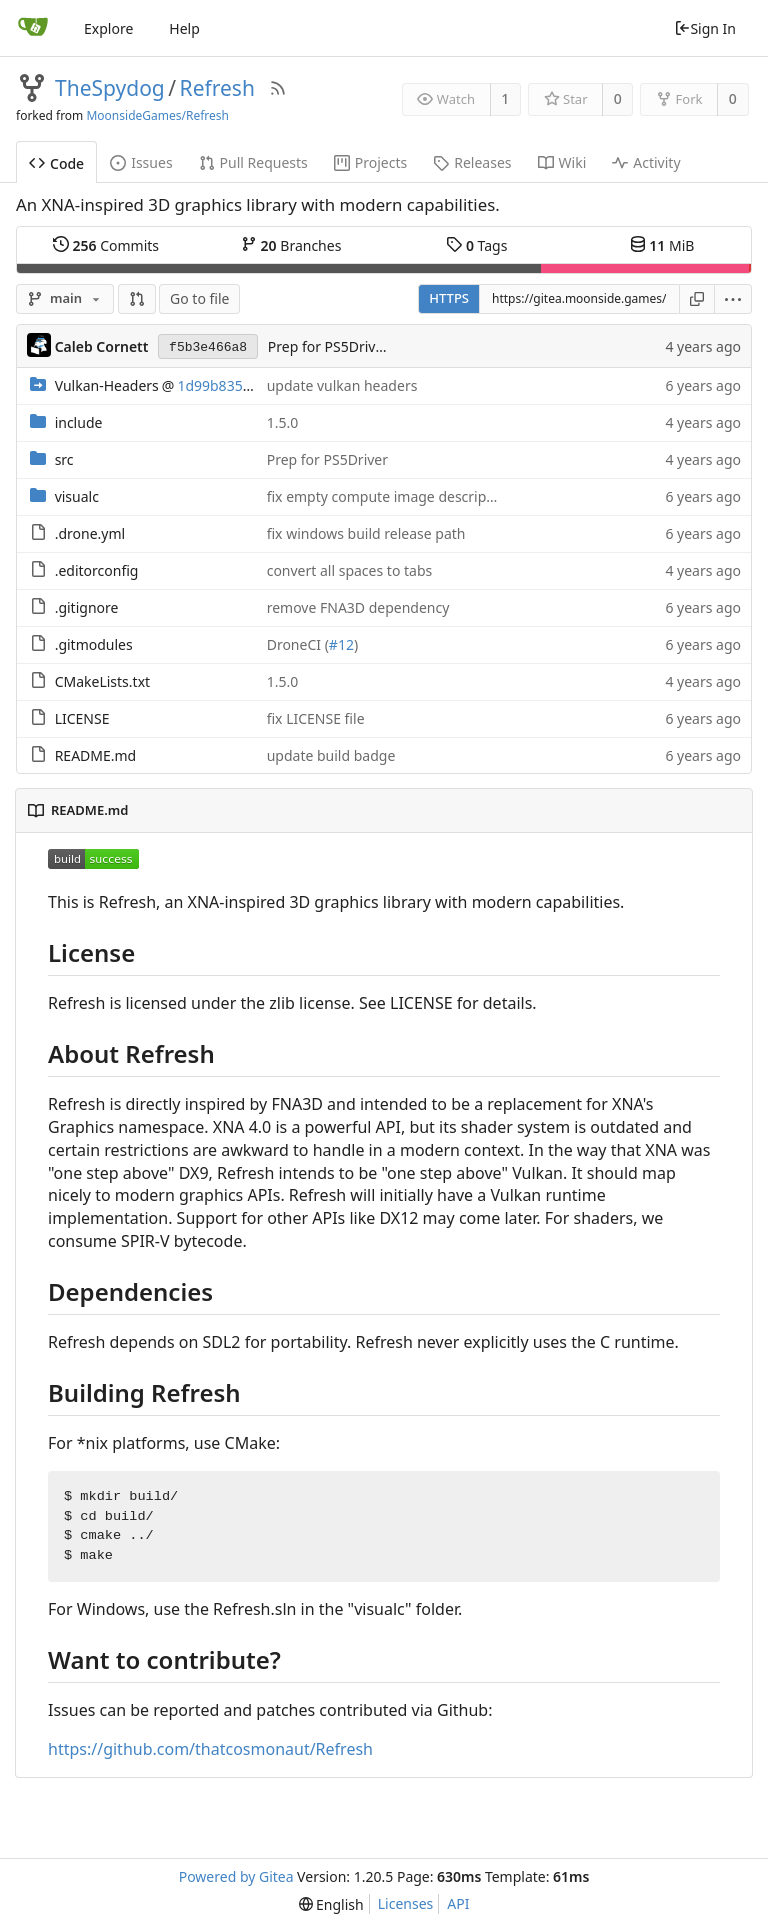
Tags (476, 245)
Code (56, 163)
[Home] (33, 28)
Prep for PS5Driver (328, 346)
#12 (341, 644)
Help (184, 28)
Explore (108, 28)
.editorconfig (97, 570)
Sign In (705, 28)
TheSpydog (110, 88)
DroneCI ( (298, 644)
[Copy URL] (697, 299)
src (64, 459)
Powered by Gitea (236, 1876)
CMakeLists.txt (102, 681)
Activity (646, 162)
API (458, 1903)
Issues (141, 162)
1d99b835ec (217, 385)
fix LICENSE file (316, 718)
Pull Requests (253, 162)
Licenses (406, 1903)
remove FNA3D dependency (358, 607)
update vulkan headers (342, 385)
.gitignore (87, 607)
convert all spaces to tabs (350, 570)
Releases (472, 162)
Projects (370, 162)
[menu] (733, 299)
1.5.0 (283, 422)
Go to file (199, 298)
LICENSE (82, 718)
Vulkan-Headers (107, 385)
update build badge (331, 755)
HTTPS (449, 298)
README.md (96, 755)
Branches (291, 245)
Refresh (217, 88)
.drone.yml (90, 533)
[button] (137, 299)
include (79, 422)
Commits (106, 245)
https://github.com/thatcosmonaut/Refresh (210, 1749)
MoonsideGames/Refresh (157, 115)
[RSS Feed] (278, 88)
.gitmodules (94, 644)
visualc (77, 496)
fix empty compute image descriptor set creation (427, 496)
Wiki (562, 162)
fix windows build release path (366, 533)
